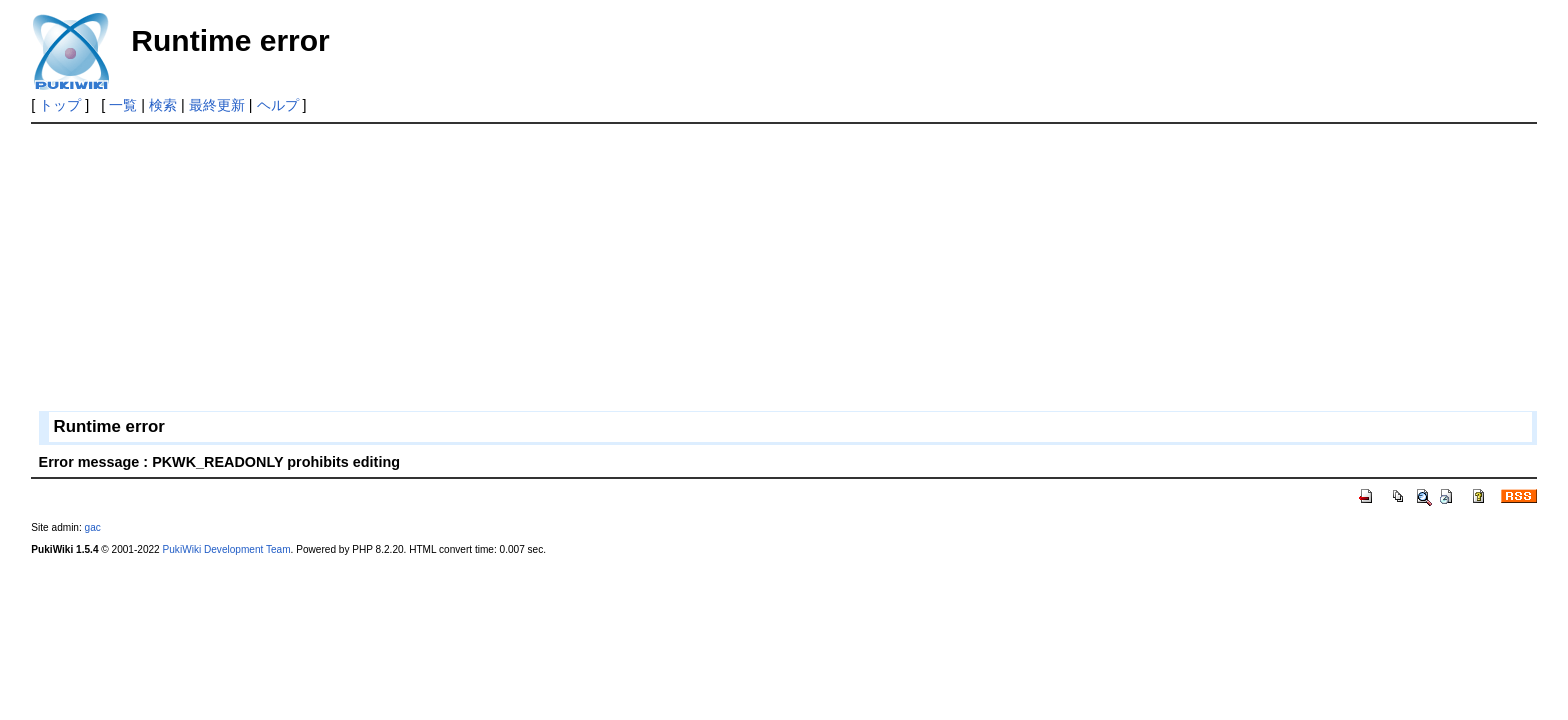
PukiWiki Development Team (227, 549)
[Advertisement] (631, 271)
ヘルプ (278, 105)
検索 (163, 105)
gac (93, 527)
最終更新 (217, 105)
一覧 (123, 105)
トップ (60, 105)
